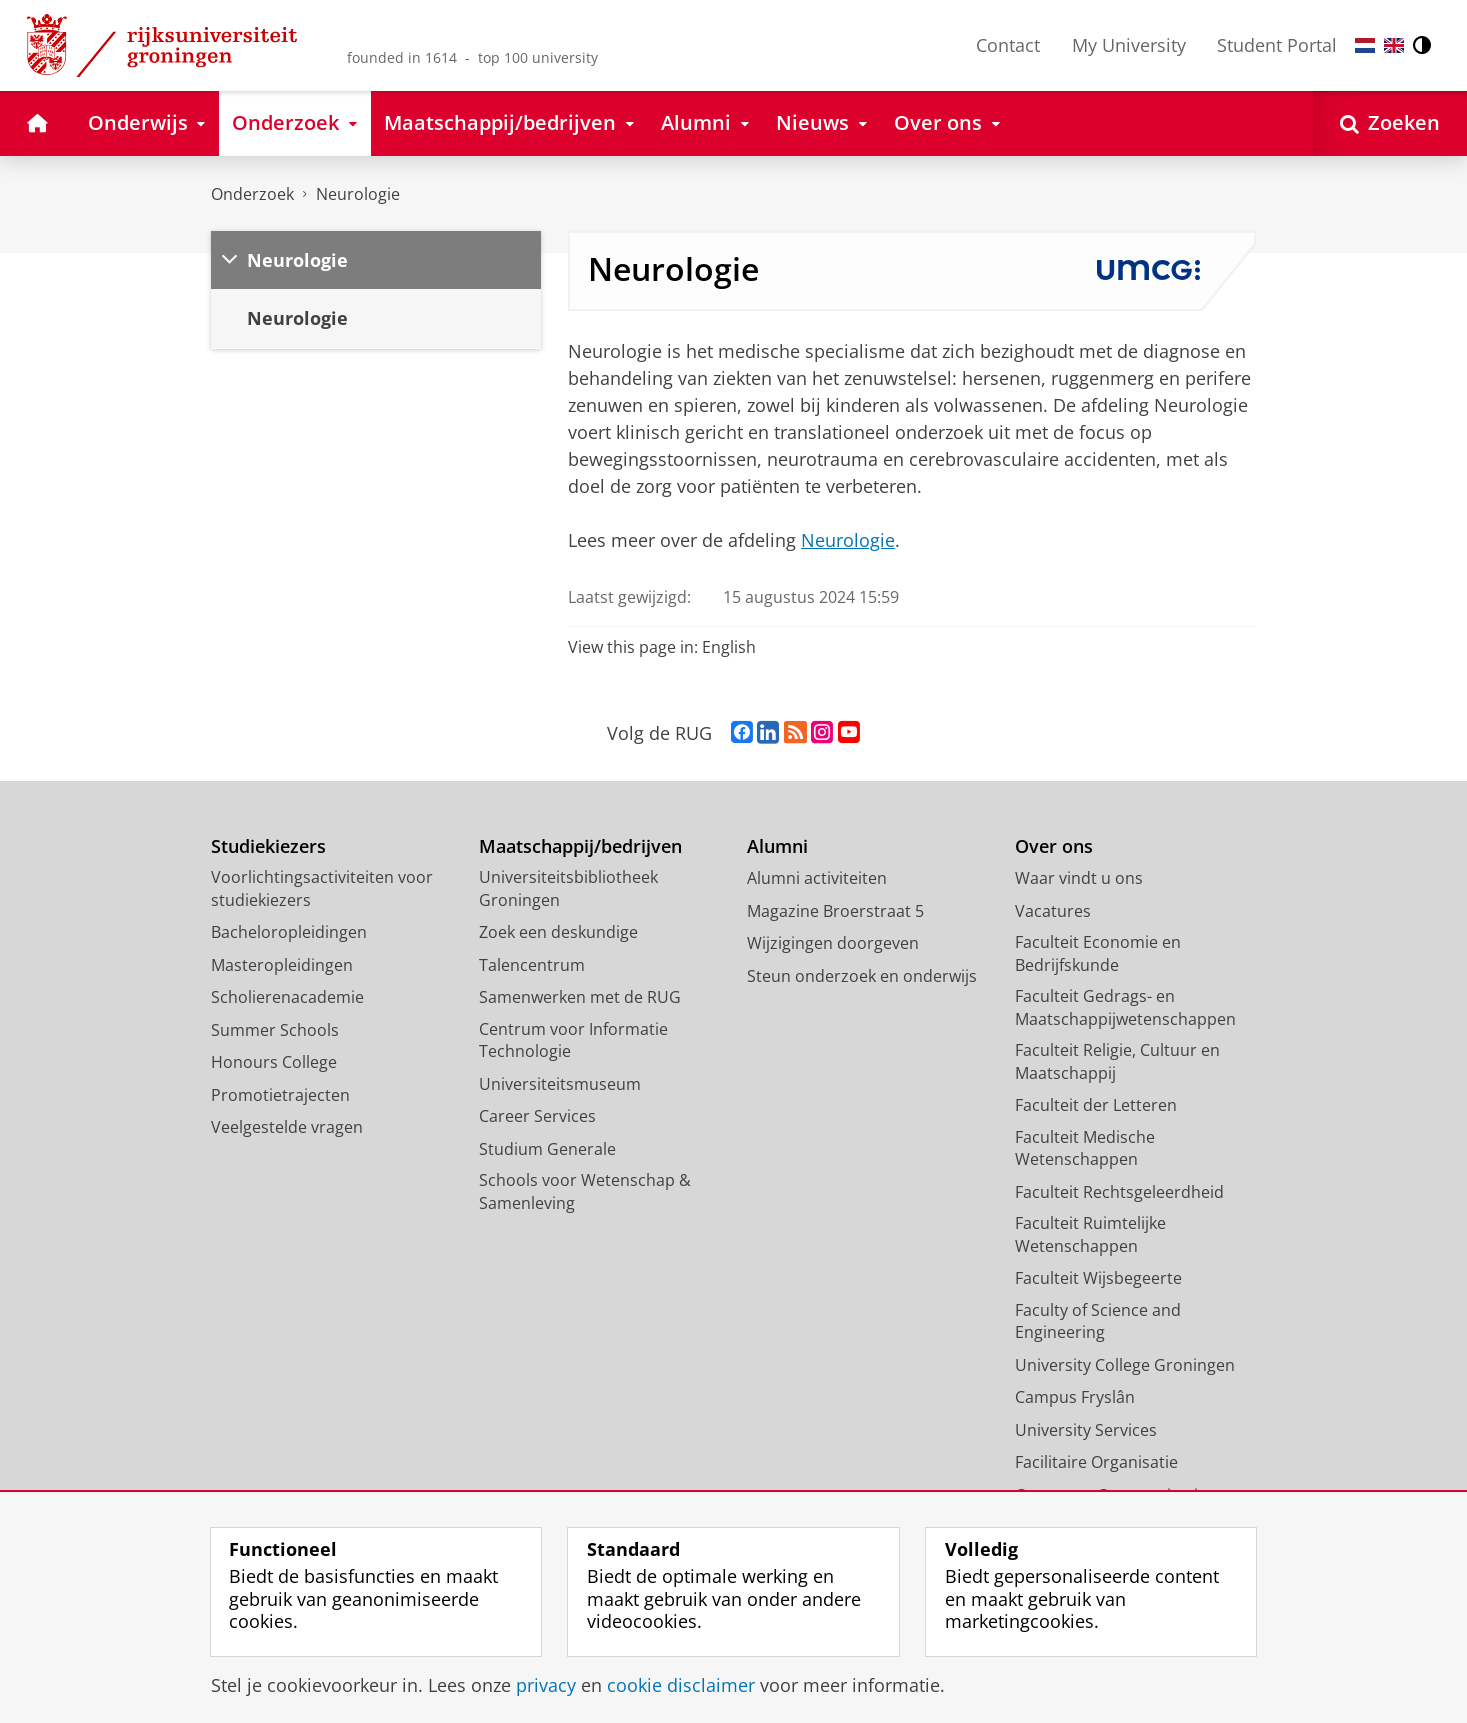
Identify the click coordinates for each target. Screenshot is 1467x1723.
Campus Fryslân (1075, 1397)
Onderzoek (252, 194)
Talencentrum (532, 965)
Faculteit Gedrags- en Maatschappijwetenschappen (1125, 1007)
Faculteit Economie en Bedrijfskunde (1098, 953)
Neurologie (358, 194)
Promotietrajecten (280, 1095)
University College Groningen (1125, 1365)
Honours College (274, 1062)
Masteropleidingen (282, 965)
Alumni (777, 846)
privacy (546, 1685)
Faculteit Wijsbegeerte (1098, 1278)
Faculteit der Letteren (1096, 1105)
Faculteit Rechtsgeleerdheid (1119, 1192)
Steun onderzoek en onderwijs (862, 976)
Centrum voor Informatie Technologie (573, 1040)
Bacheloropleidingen (289, 932)
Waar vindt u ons (1079, 878)
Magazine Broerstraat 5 (835, 911)
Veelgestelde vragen (287, 1127)
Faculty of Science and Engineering (1098, 1321)
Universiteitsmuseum (560, 1084)
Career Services (537, 1116)
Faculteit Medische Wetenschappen (1085, 1148)
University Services (1086, 1430)
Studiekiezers (268, 846)
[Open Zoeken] (1390, 123)
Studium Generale (547, 1149)
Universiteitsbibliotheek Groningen (568, 888)
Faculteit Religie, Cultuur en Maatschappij (1117, 1061)
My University (1129, 45)
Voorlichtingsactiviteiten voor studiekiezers (322, 888)
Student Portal (1277, 45)
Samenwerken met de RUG (580, 997)
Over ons (1054, 846)
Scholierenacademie (287, 997)
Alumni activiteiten (817, 878)
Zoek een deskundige (558, 932)
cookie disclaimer (681, 1685)
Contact (1008, 45)
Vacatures (1053, 911)
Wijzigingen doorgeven (833, 943)
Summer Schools (275, 1030)
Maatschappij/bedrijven (580, 846)
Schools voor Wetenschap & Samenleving (585, 1191)
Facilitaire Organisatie (1096, 1462)
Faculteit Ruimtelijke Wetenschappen (1090, 1234)
